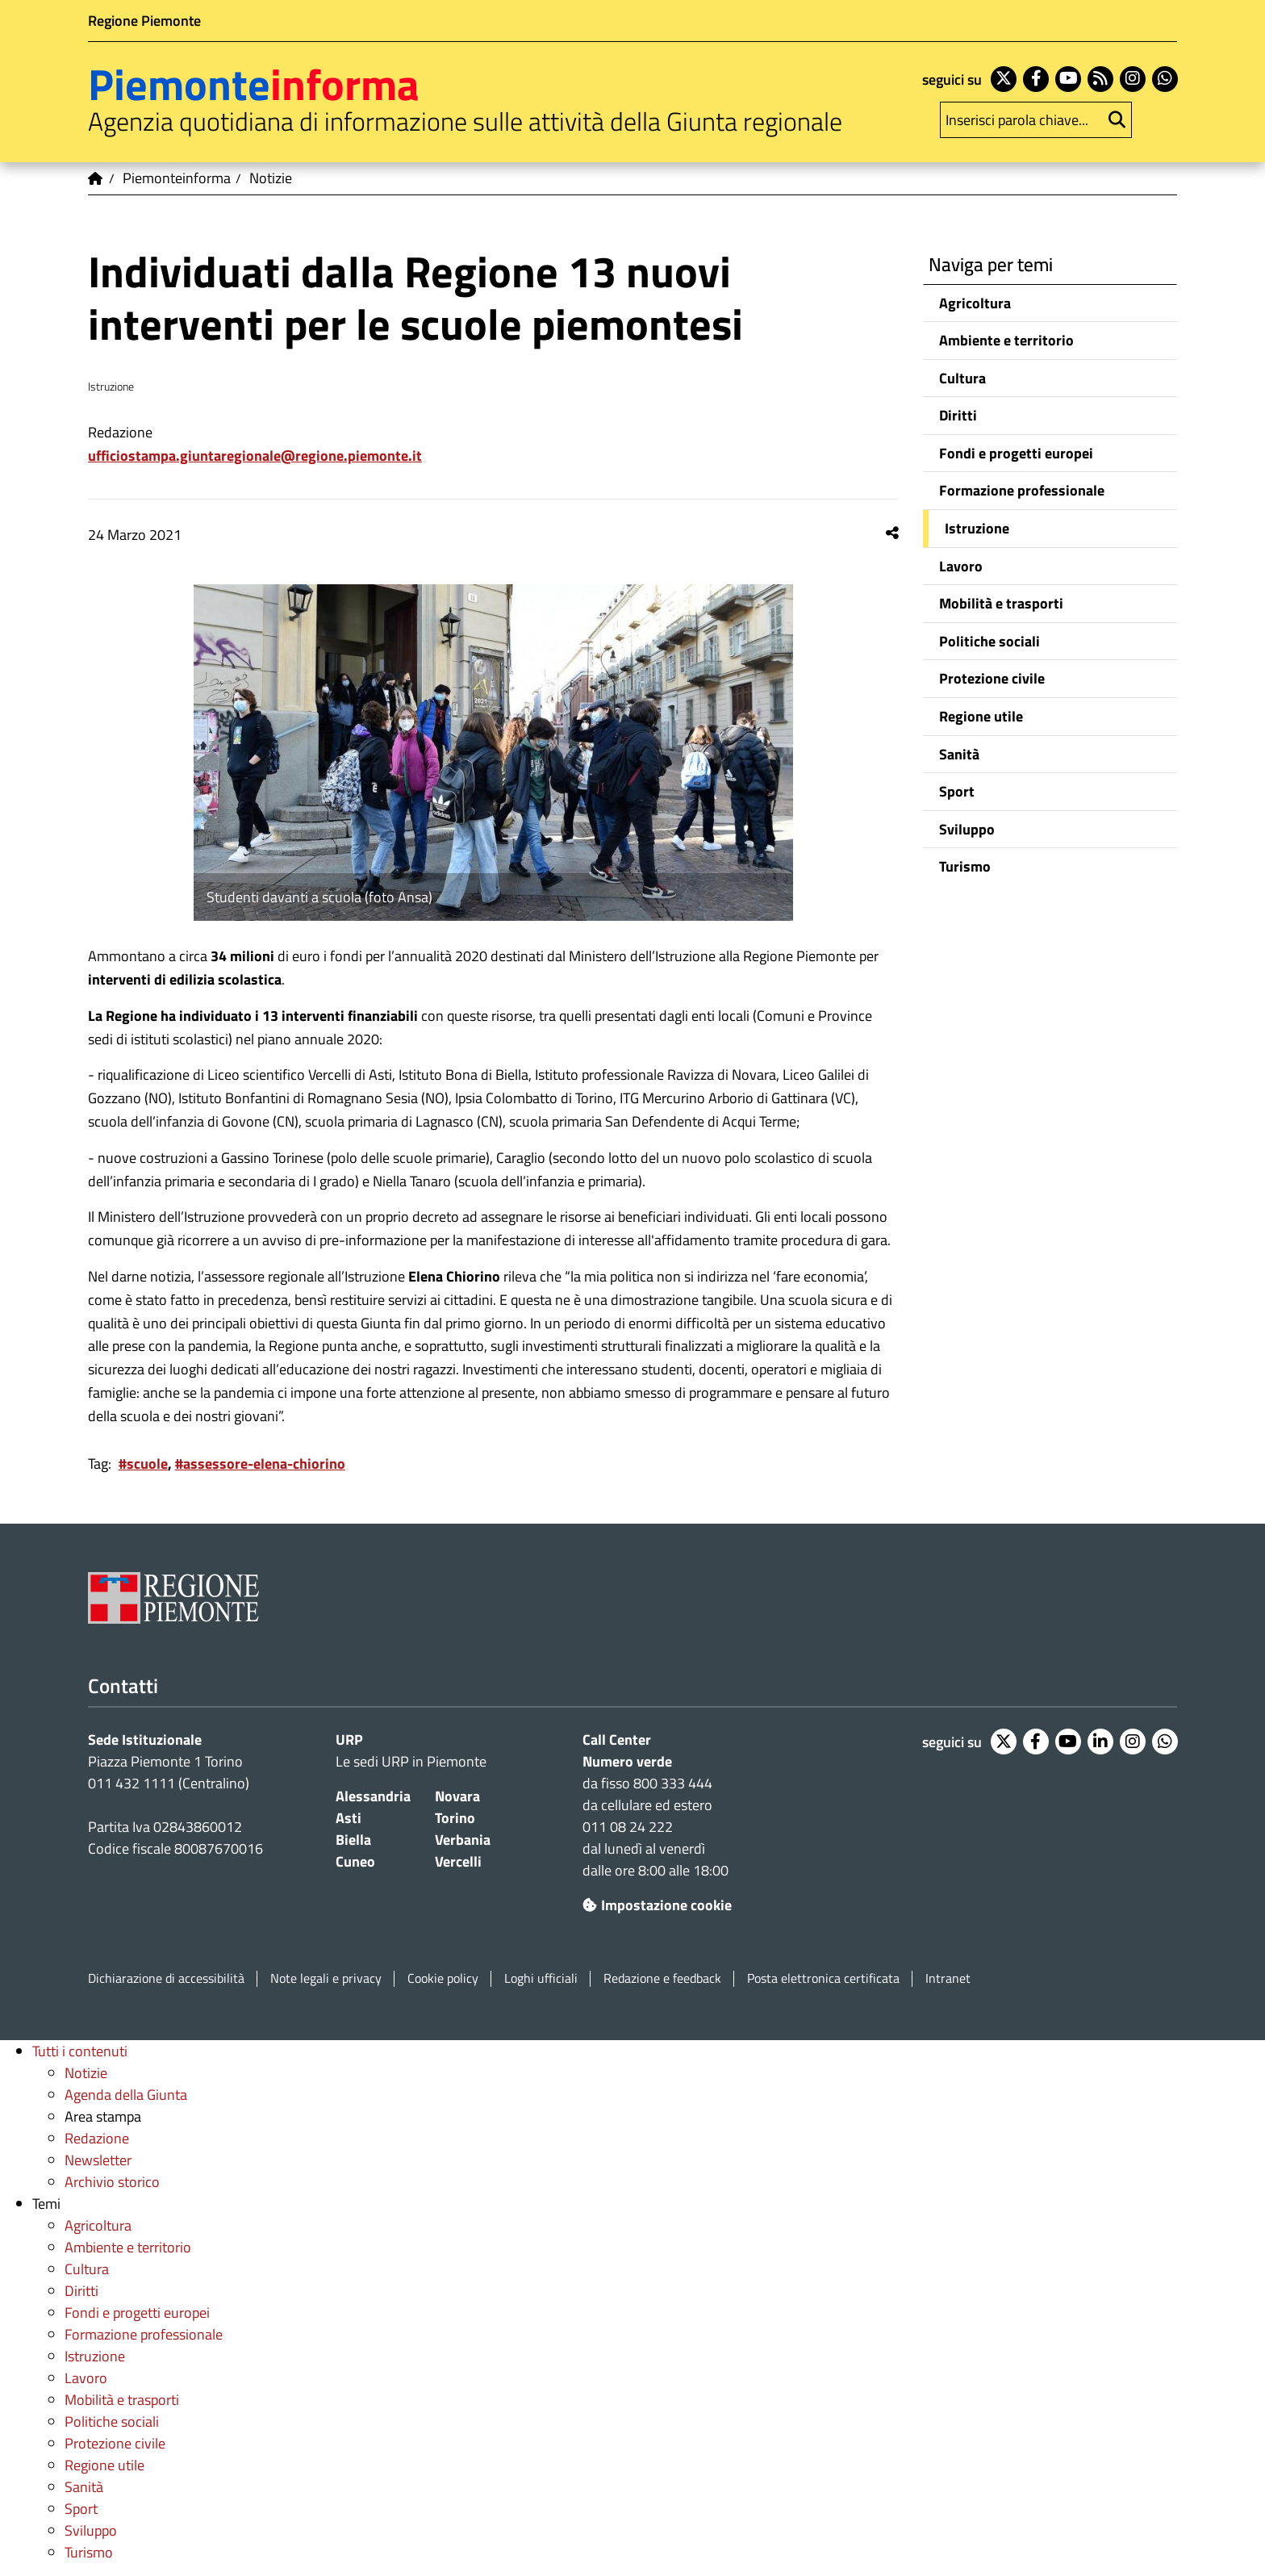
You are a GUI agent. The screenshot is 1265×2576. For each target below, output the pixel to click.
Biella (353, 1839)
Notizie (86, 2073)
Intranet (948, 1978)
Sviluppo (967, 829)
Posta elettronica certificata (823, 1978)
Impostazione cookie (657, 1905)
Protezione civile (992, 678)
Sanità (959, 754)
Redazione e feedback (662, 1978)
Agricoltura (975, 303)
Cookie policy (442, 1978)
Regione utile (981, 716)
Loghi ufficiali (541, 1978)
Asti (348, 1818)
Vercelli (458, 1861)
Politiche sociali (989, 641)
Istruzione (977, 528)
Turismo (965, 866)
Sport (957, 791)
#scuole (143, 1463)
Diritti (958, 415)
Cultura (962, 378)
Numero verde (627, 1761)
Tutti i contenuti (79, 2051)
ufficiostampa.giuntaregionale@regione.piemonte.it (255, 455)
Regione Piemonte (144, 20)
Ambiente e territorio (1006, 340)
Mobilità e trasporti (1001, 603)
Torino (455, 1818)
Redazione (97, 2138)
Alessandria (373, 1796)
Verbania (463, 1839)
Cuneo (355, 1861)
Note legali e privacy (326, 1978)
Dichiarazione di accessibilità (166, 1978)
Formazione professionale (1021, 490)
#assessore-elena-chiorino (260, 1463)
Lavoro (961, 566)
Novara (457, 1796)
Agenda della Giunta (126, 2095)
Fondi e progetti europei (1016, 453)
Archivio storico (112, 2182)
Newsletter (98, 2160)
